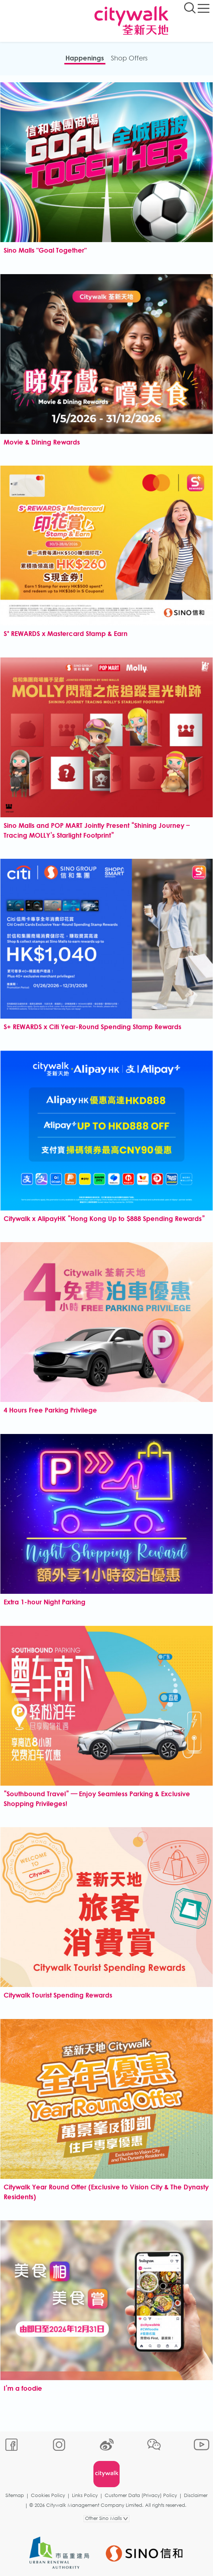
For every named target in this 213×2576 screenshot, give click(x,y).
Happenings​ (84, 58)
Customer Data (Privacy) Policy (141, 2495)
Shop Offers (129, 58)
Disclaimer (196, 2495)
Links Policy (85, 2495)
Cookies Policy (48, 2495)
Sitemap (14, 2495)
